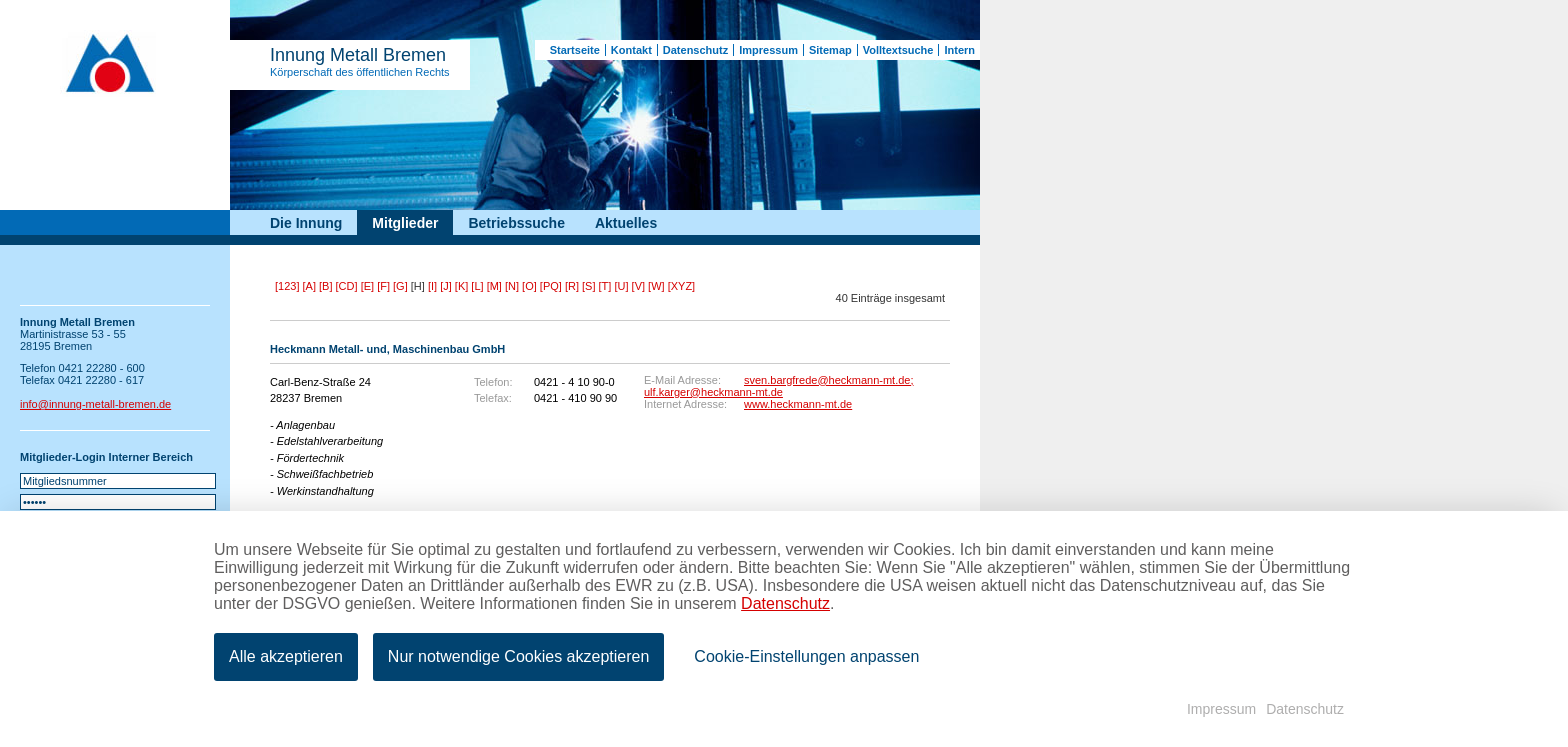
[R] (572, 286)
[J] (446, 286)
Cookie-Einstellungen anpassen (806, 656)
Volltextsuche (898, 50)
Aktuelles (626, 223)
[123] (287, 286)
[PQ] (551, 286)
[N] (512, 286)
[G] (400, 286)
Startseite (575, 50)
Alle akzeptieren (286, 656)
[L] (477, 286)
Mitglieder (405, 223)
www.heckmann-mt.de (798, 404)
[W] (656, 286)
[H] (418, 286)
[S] (588, 286)
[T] (605, 286)
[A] (309, 286)
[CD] (347, 286)
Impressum (768, 50)
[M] (494, 286)
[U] (621, 286)
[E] (367, 286)
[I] (432, 286)
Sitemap (830, 50)
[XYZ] (682, 286)
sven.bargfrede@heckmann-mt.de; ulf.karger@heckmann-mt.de (779, 386)
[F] (383, 286)
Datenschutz (695, 50)
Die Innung (306, 223)
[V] (638, 286)
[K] (461, 286)
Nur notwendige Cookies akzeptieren (518, 656)
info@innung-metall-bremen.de (95, 404)
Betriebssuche (516, 223)
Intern (959, 50)
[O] (529, 286)
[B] (325, 286)
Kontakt (631, 50)
